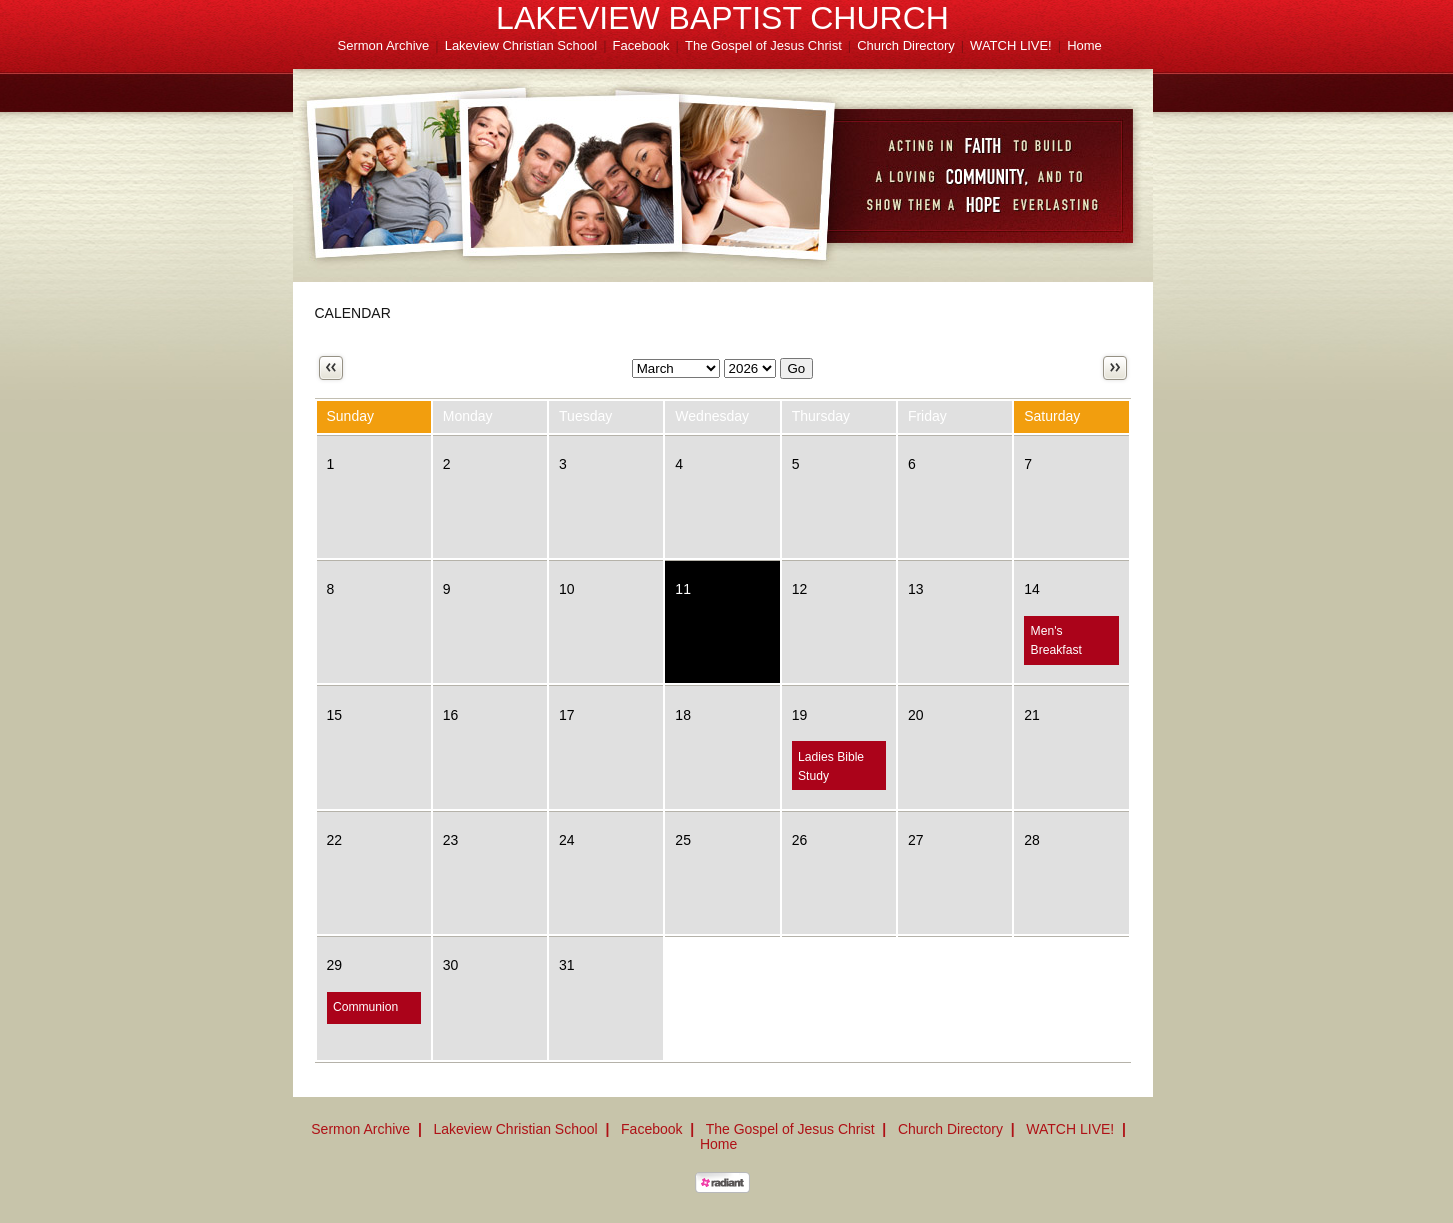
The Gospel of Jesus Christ (763, 45)
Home (1084, 45)
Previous (331, 368)
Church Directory (906, 45)
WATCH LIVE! (1011, 45)
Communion (365, 1007)
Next (1115, 368)
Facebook (641, 45)
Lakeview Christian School (521, 45)
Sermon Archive (384, 45)
